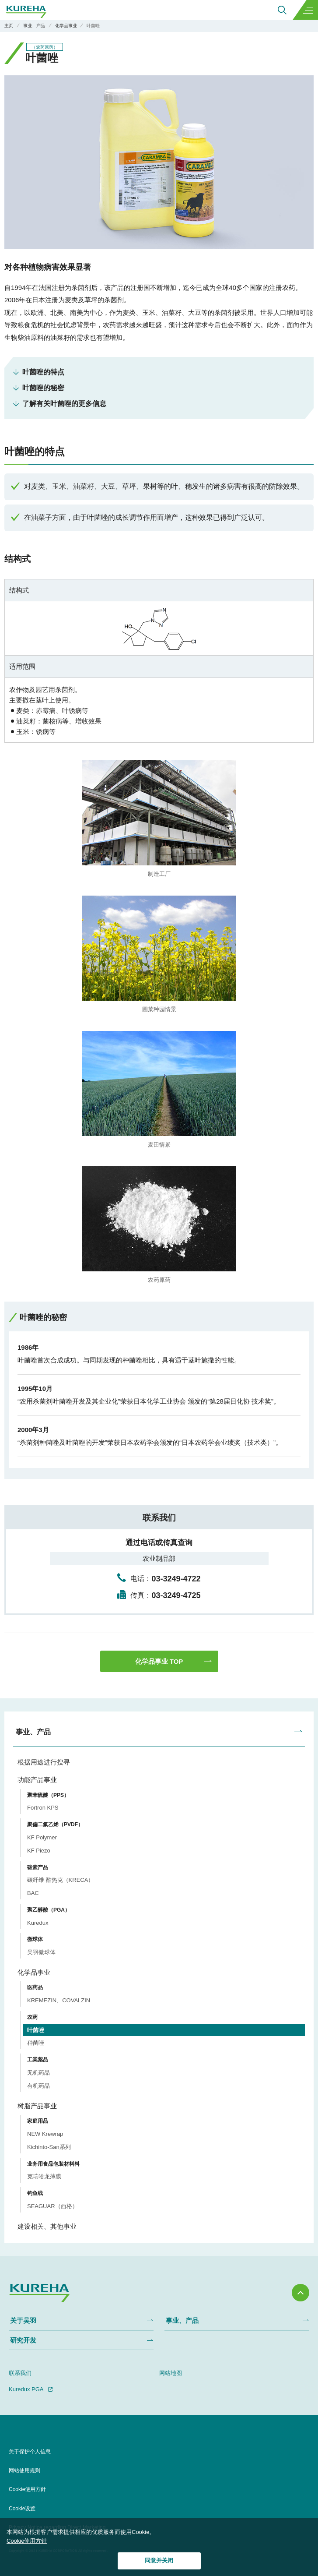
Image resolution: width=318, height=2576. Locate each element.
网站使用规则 (24, 2470)
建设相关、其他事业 (47, 2226)
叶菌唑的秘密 (43, 388)
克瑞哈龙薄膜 (44, 2176)
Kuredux (37, 1923)
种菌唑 (35, 2043)
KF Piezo (38, 1850)
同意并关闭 (159, 2560)
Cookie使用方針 (27, 2489)
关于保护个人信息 (30, 2452)
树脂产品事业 (37, 2106)
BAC (33, 1893)
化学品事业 (33, 1972)
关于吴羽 (23, 2320)
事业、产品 (33, 1732)
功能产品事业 (37, 1779)
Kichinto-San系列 (49, 2147)
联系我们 (20, 2373)
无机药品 (38, 2072)
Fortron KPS (43, 1807)
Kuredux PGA (26, 2389)
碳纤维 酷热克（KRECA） (60, 1880)
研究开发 (23, 2340)
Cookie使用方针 (27, 2540)
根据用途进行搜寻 (43, 1762)
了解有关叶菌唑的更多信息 (64, 403)
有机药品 (38, 2085)
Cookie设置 (22, 2508)
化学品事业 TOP (159, 1661)
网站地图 (170, 2373)
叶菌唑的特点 (43, 372)
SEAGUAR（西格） (52, 2206)
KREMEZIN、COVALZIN (58, 2000)
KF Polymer (42, 1837)
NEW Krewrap (45, 2134)
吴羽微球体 (41, 1952)
